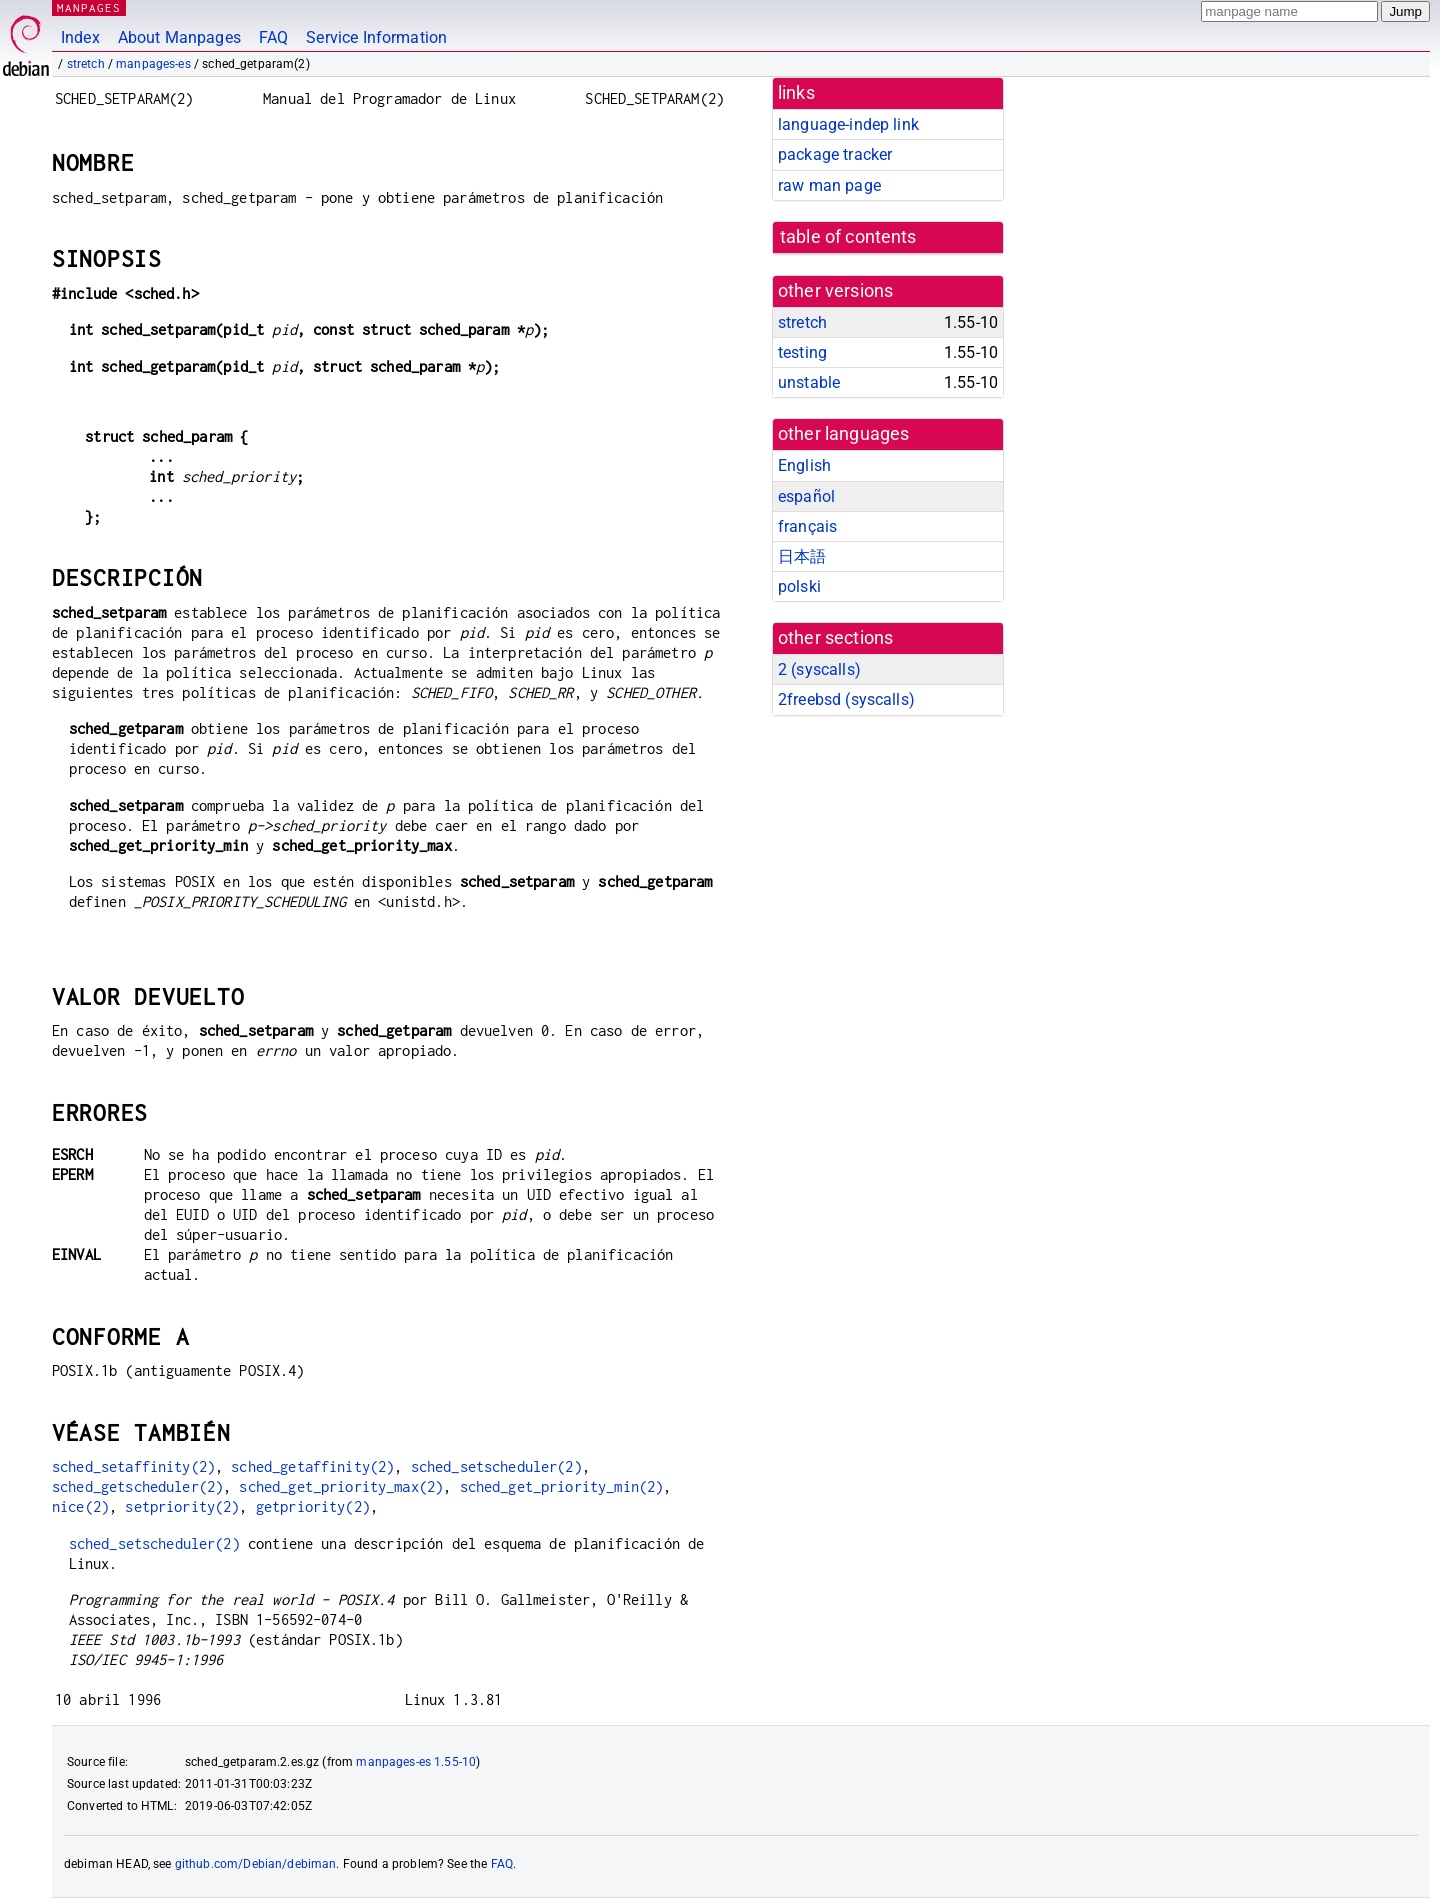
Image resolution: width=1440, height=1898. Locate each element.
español (806, 496)
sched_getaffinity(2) (312, 1466)
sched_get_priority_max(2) (341, 1486)
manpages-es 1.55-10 (416, 1762)
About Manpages (179, 37)
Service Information (376, 37)
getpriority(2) (313, 1506)
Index (80, 37)
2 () (819, 669)
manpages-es (153, 64)
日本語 (802, 556)
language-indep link (848, 124)
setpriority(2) (182, 1506)
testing (802, 352)
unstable (809, 382)
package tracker (835, 154)
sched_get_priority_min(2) (562, 1486)
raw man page (829, 185)
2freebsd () (846, 699)
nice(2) (80, 1506)
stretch (86, 64)
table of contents (848, 237)
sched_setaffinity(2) (133, 1466)
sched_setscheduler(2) (496, 1466)
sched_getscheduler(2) (137, 1486)
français (807, 526)
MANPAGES (89, 7)
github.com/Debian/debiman (256, 1864)
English (804, 465)
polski (799, 586)
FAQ (273, 37)
